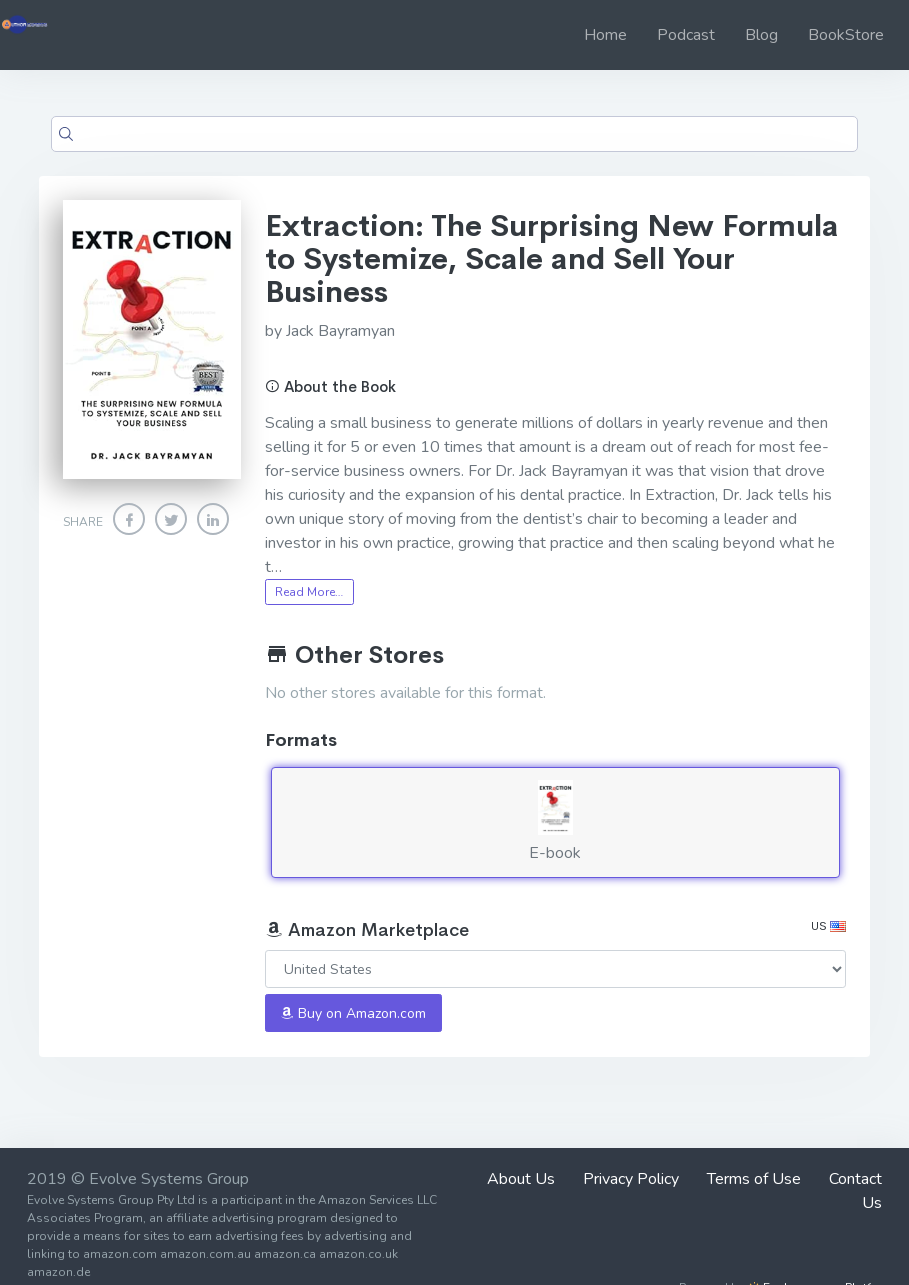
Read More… (309, 592)
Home (605, 35)
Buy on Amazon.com (353, 1013)
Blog (761, 35)
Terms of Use (754, 1179)
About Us (521, 1179)
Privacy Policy (631, 1179)
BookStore (846, 35)
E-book (555, 822)
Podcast (686, 35)
